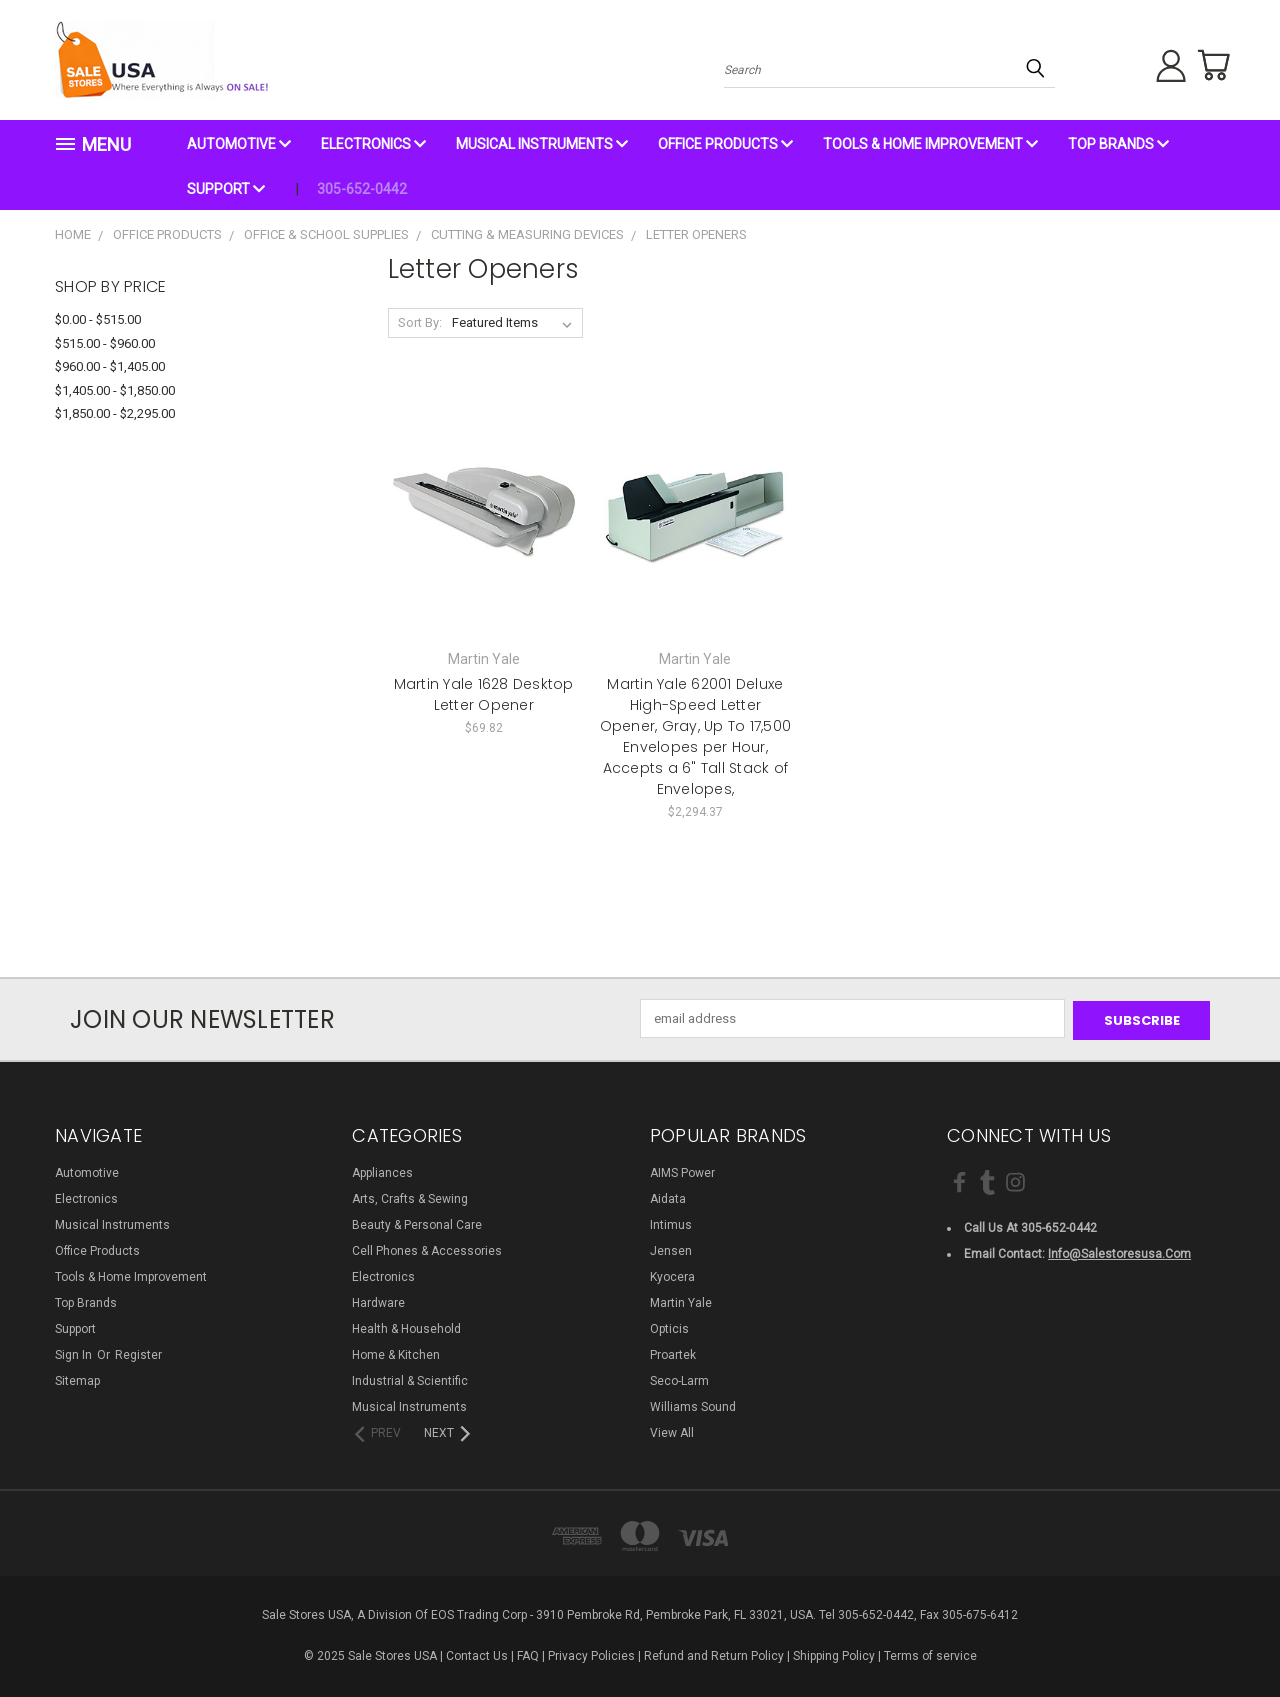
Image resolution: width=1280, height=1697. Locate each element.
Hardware (378, 1301)
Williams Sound (693, 1405)
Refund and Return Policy (714, 1654)
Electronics (373, 144)
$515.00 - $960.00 (105, 343)
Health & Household (406, 1327)
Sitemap (77, 1379)
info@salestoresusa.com (1119, 1252)
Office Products (725, 144)
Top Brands (1118, 144)
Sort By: (420, 322)
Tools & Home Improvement (930, 144)
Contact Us (477, 1654)
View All (672, 1431)
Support (226, 189)
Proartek (673, 1353)
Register (138, 1353)
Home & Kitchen (396, 1353)
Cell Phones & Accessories (427, 1249)
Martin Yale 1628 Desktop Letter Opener (484, 694)
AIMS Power (682, 1171)
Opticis (669, 1327)
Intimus (671, 1223)
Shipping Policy (834, 1654)
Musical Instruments (542, 144)
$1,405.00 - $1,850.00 (115, 390)
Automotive (239, 144)
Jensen (671, 1249)
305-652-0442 (362, 189)
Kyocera (672, 1275)
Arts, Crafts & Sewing (410, 1197)
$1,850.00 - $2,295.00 (115, 413)
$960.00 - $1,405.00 (110, 366)
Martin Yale (681, 1301)
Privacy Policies (591, 1654)
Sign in (75, 1353)
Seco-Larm (679, 1379)
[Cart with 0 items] (1210, 65)
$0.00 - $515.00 (98, 319)
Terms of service (930, 1654)
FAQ (528, 1654)
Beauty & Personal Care (417, 1223)
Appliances (382, 1171)
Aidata (668, 1197)
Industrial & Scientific (410, 1379)
